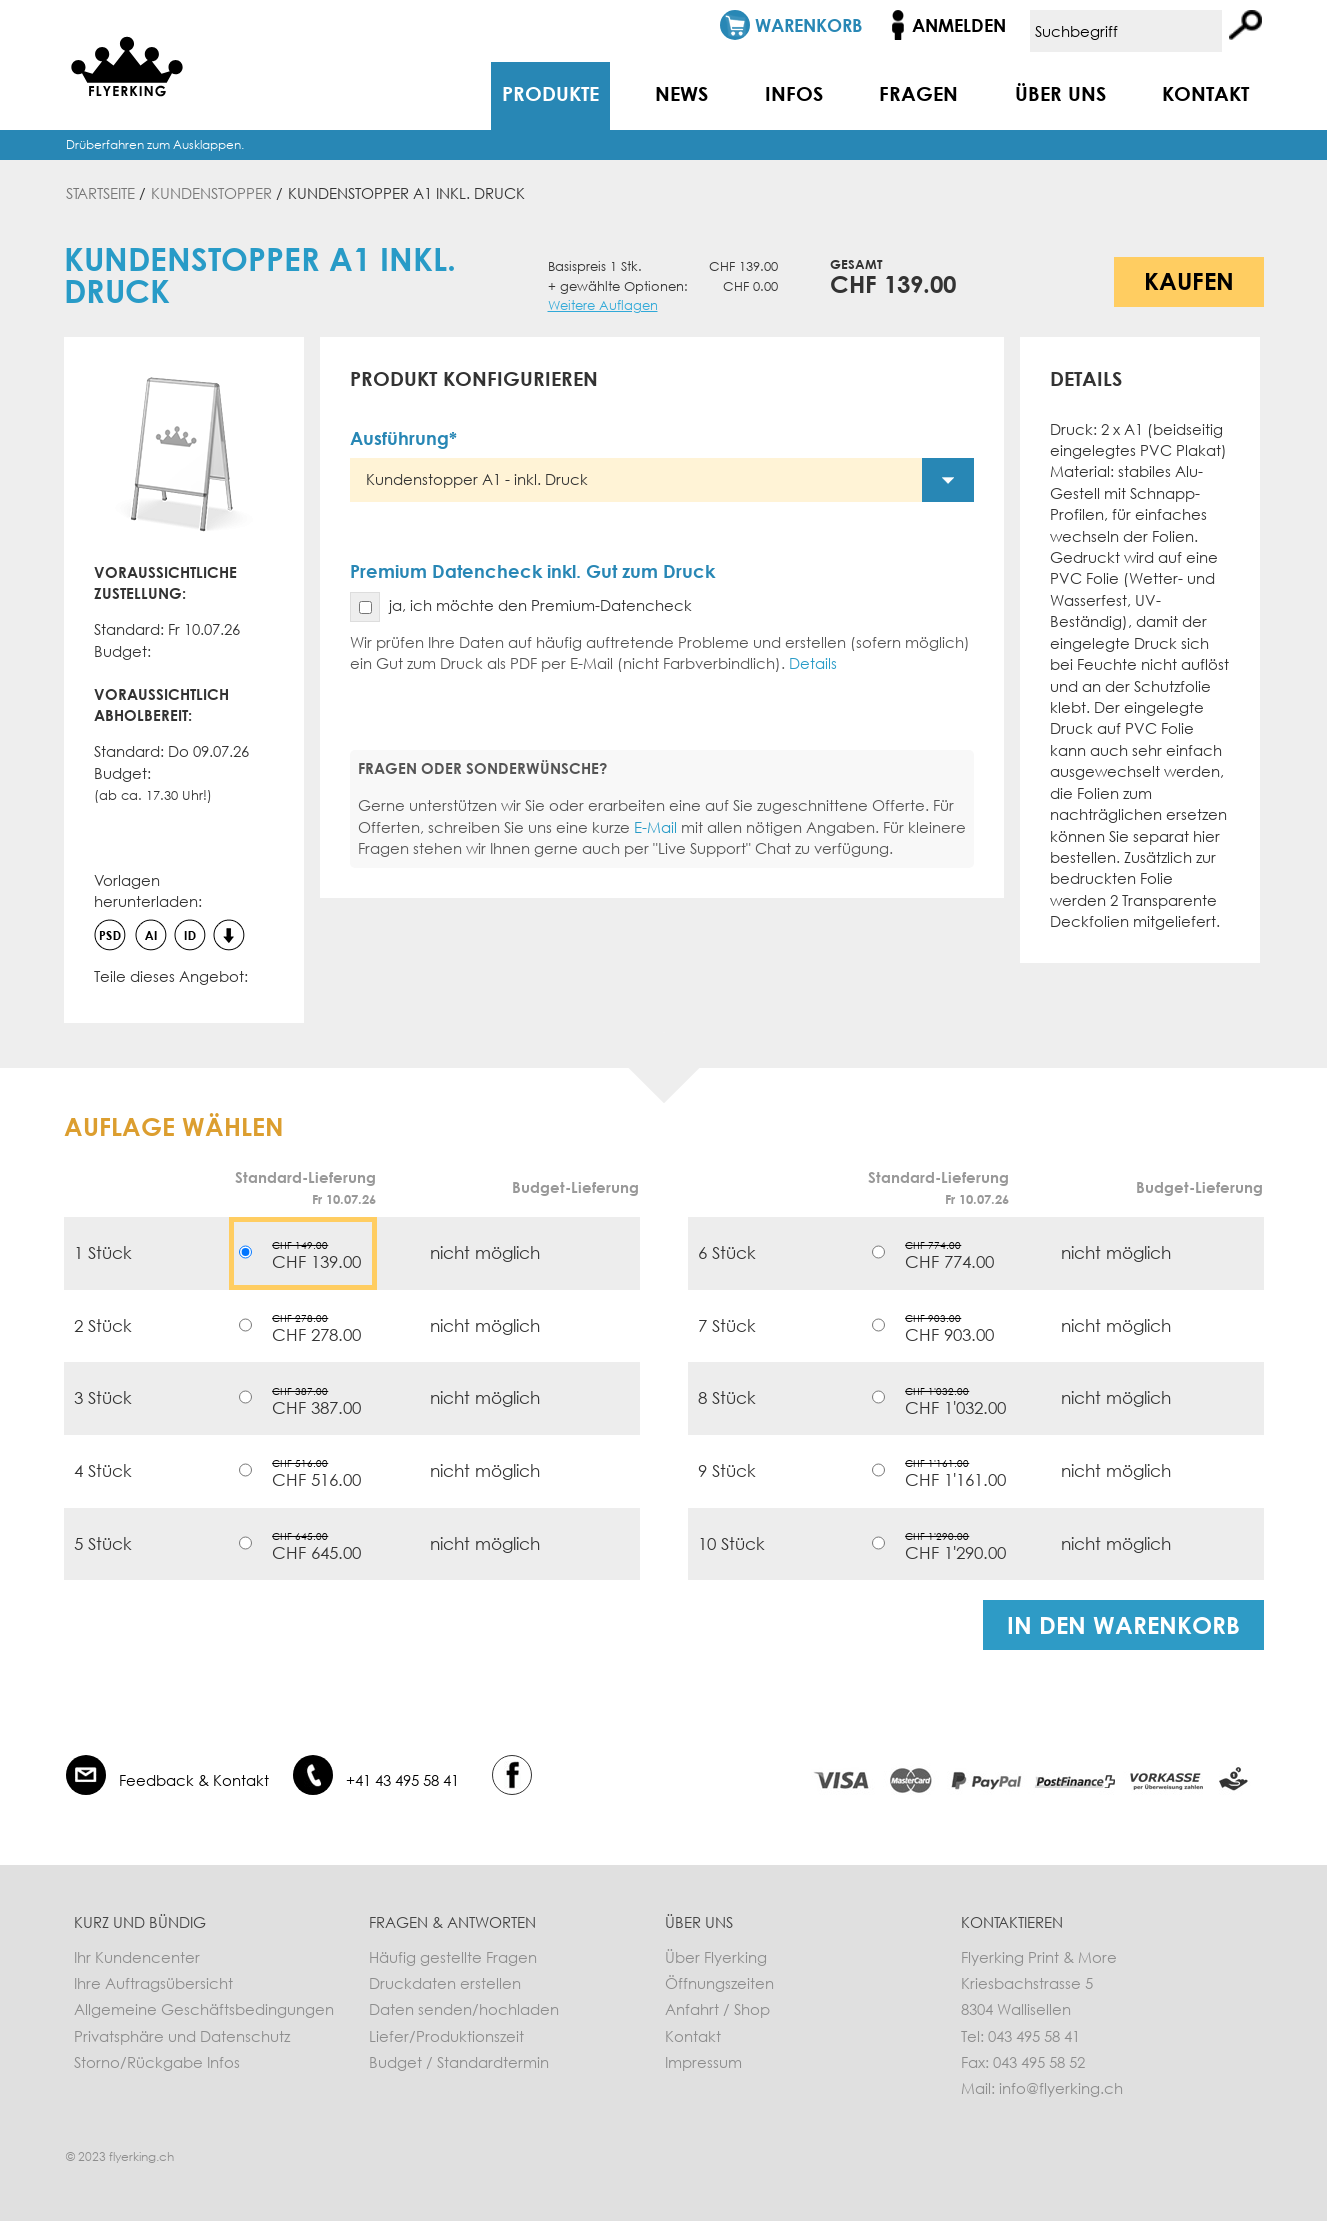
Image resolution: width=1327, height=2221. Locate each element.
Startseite (100, 193)
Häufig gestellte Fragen (453, 1957)
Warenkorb (808, 25)
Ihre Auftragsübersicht (153, 1983)
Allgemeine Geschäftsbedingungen (204, 2009)
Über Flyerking (716, 1957)
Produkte (550, 93)
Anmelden (959, 25)
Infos (794, 93)
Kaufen (1189, 280)
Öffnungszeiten (719, 1983)
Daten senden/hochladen (464, 2009)
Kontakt (1205, 93)
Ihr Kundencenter (137, 1957)
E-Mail (655, 827)
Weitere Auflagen (603, 305)
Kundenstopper (211, 193)
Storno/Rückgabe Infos (157, 2062)
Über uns (1060, 93)
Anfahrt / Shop (717, 2009)
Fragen (918, 93)
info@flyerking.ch (1061, 2088)
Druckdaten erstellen (445, 1983)
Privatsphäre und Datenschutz (182, 2036)
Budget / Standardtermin (459, 2062)
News (681, 93)
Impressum (703, 2062)
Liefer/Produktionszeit (446, 2036)
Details (813, 663)
